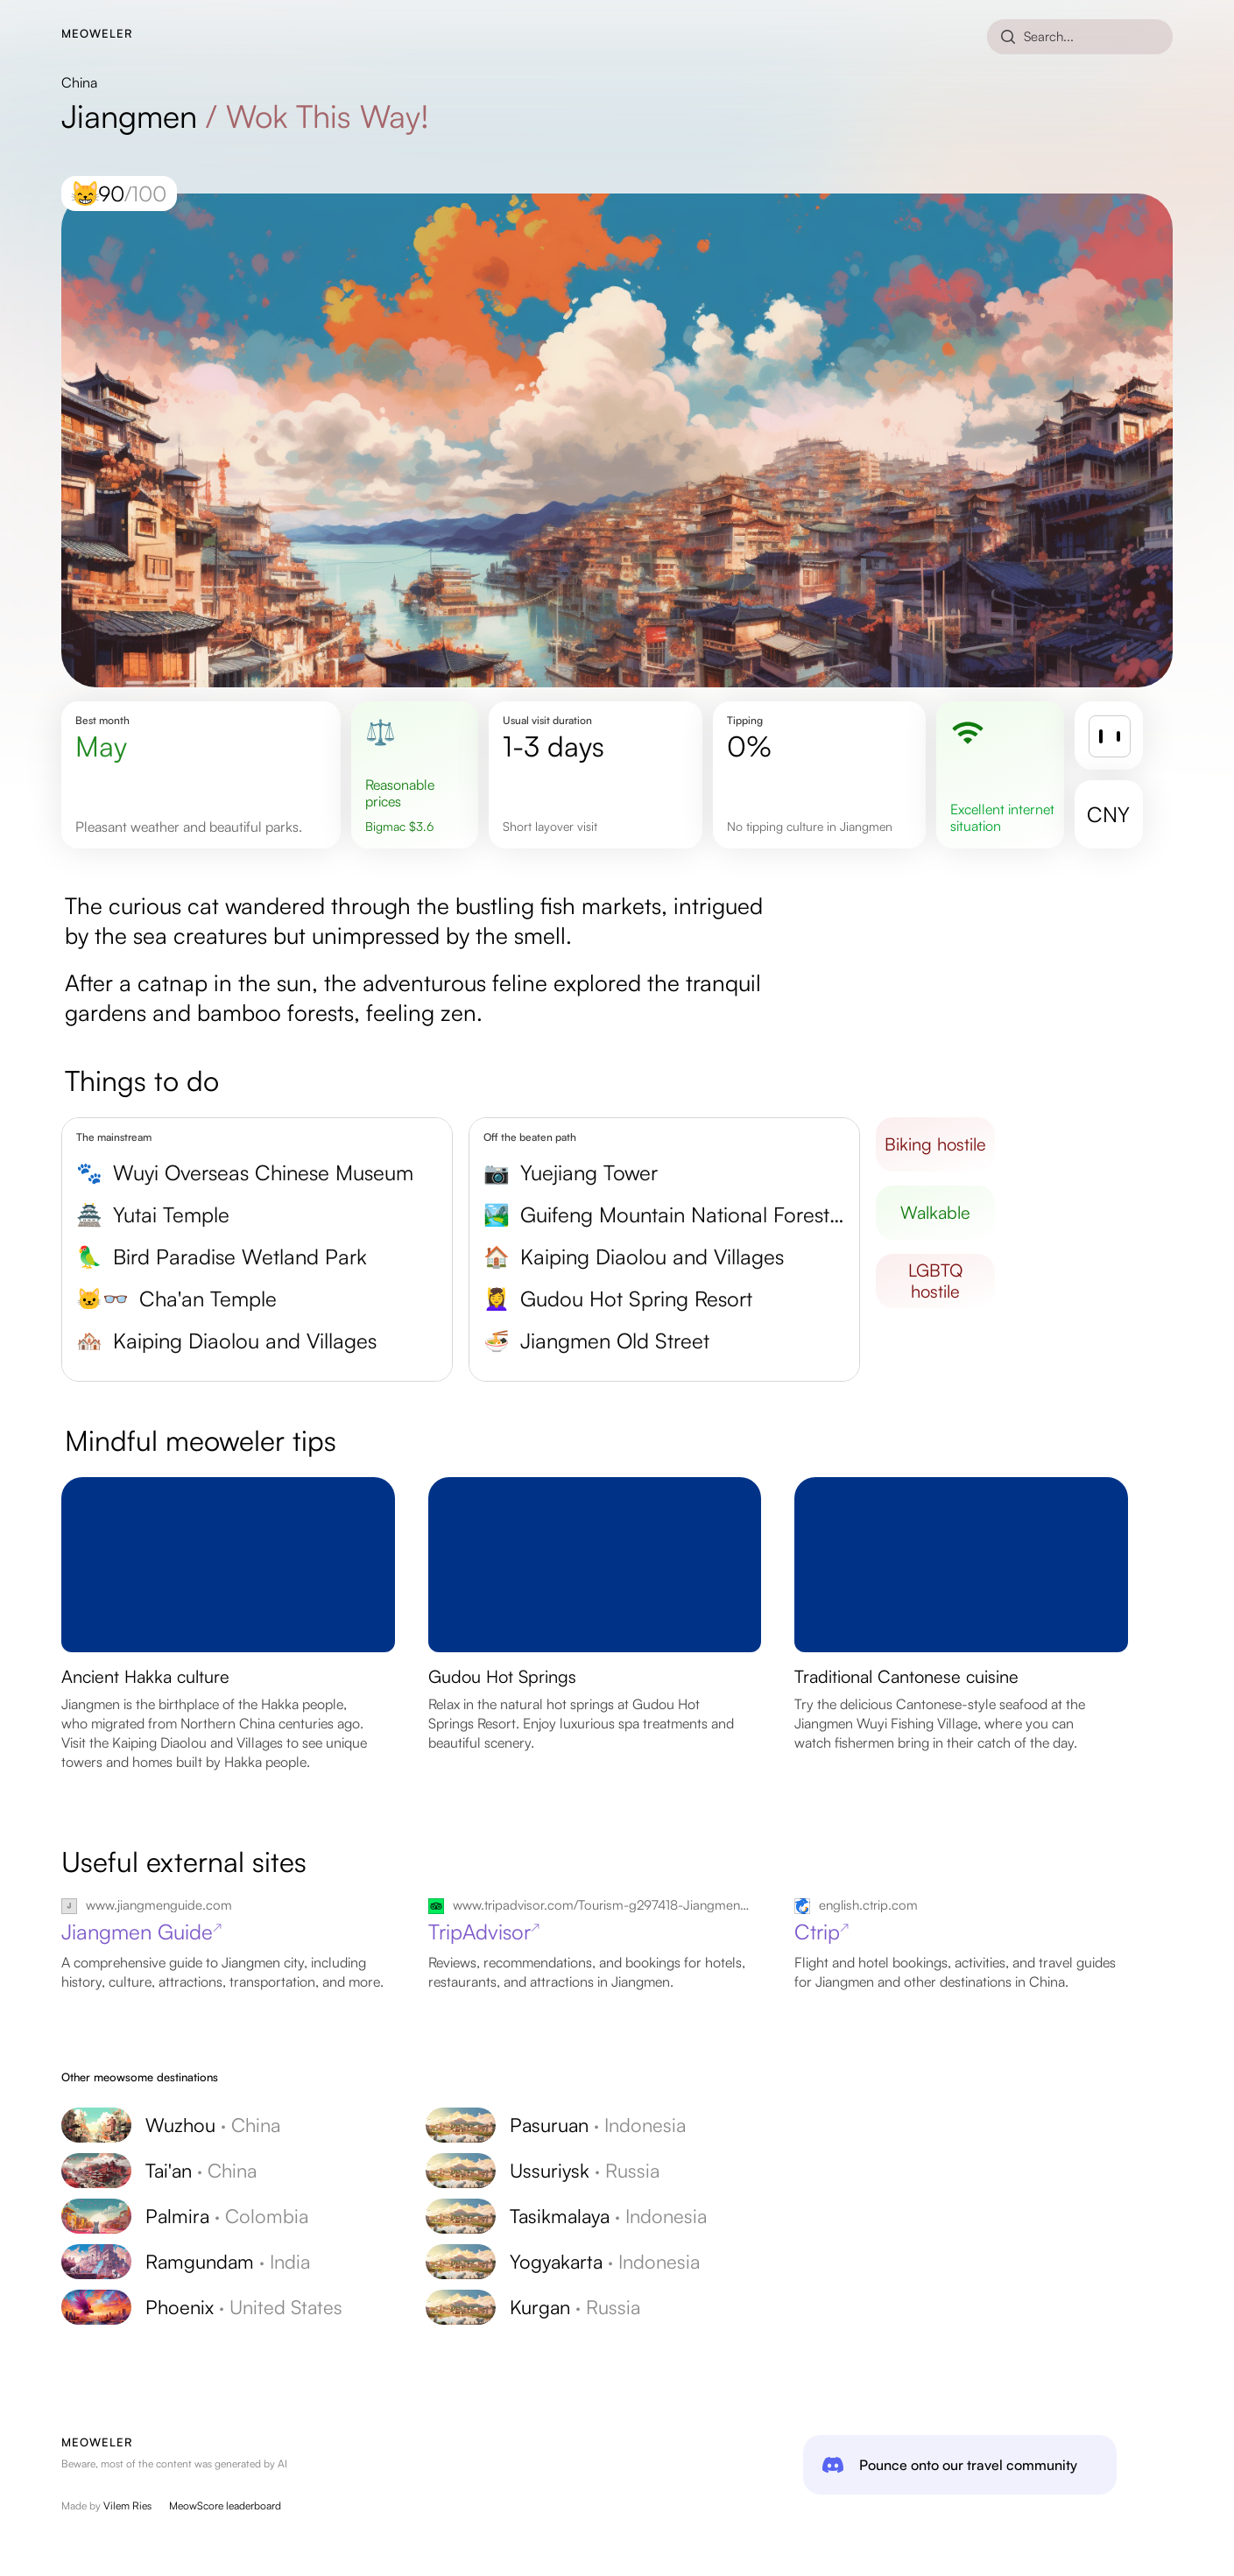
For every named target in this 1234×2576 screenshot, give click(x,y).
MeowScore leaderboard (225, 2505)
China (79, 82)
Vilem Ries (127, 2505)
